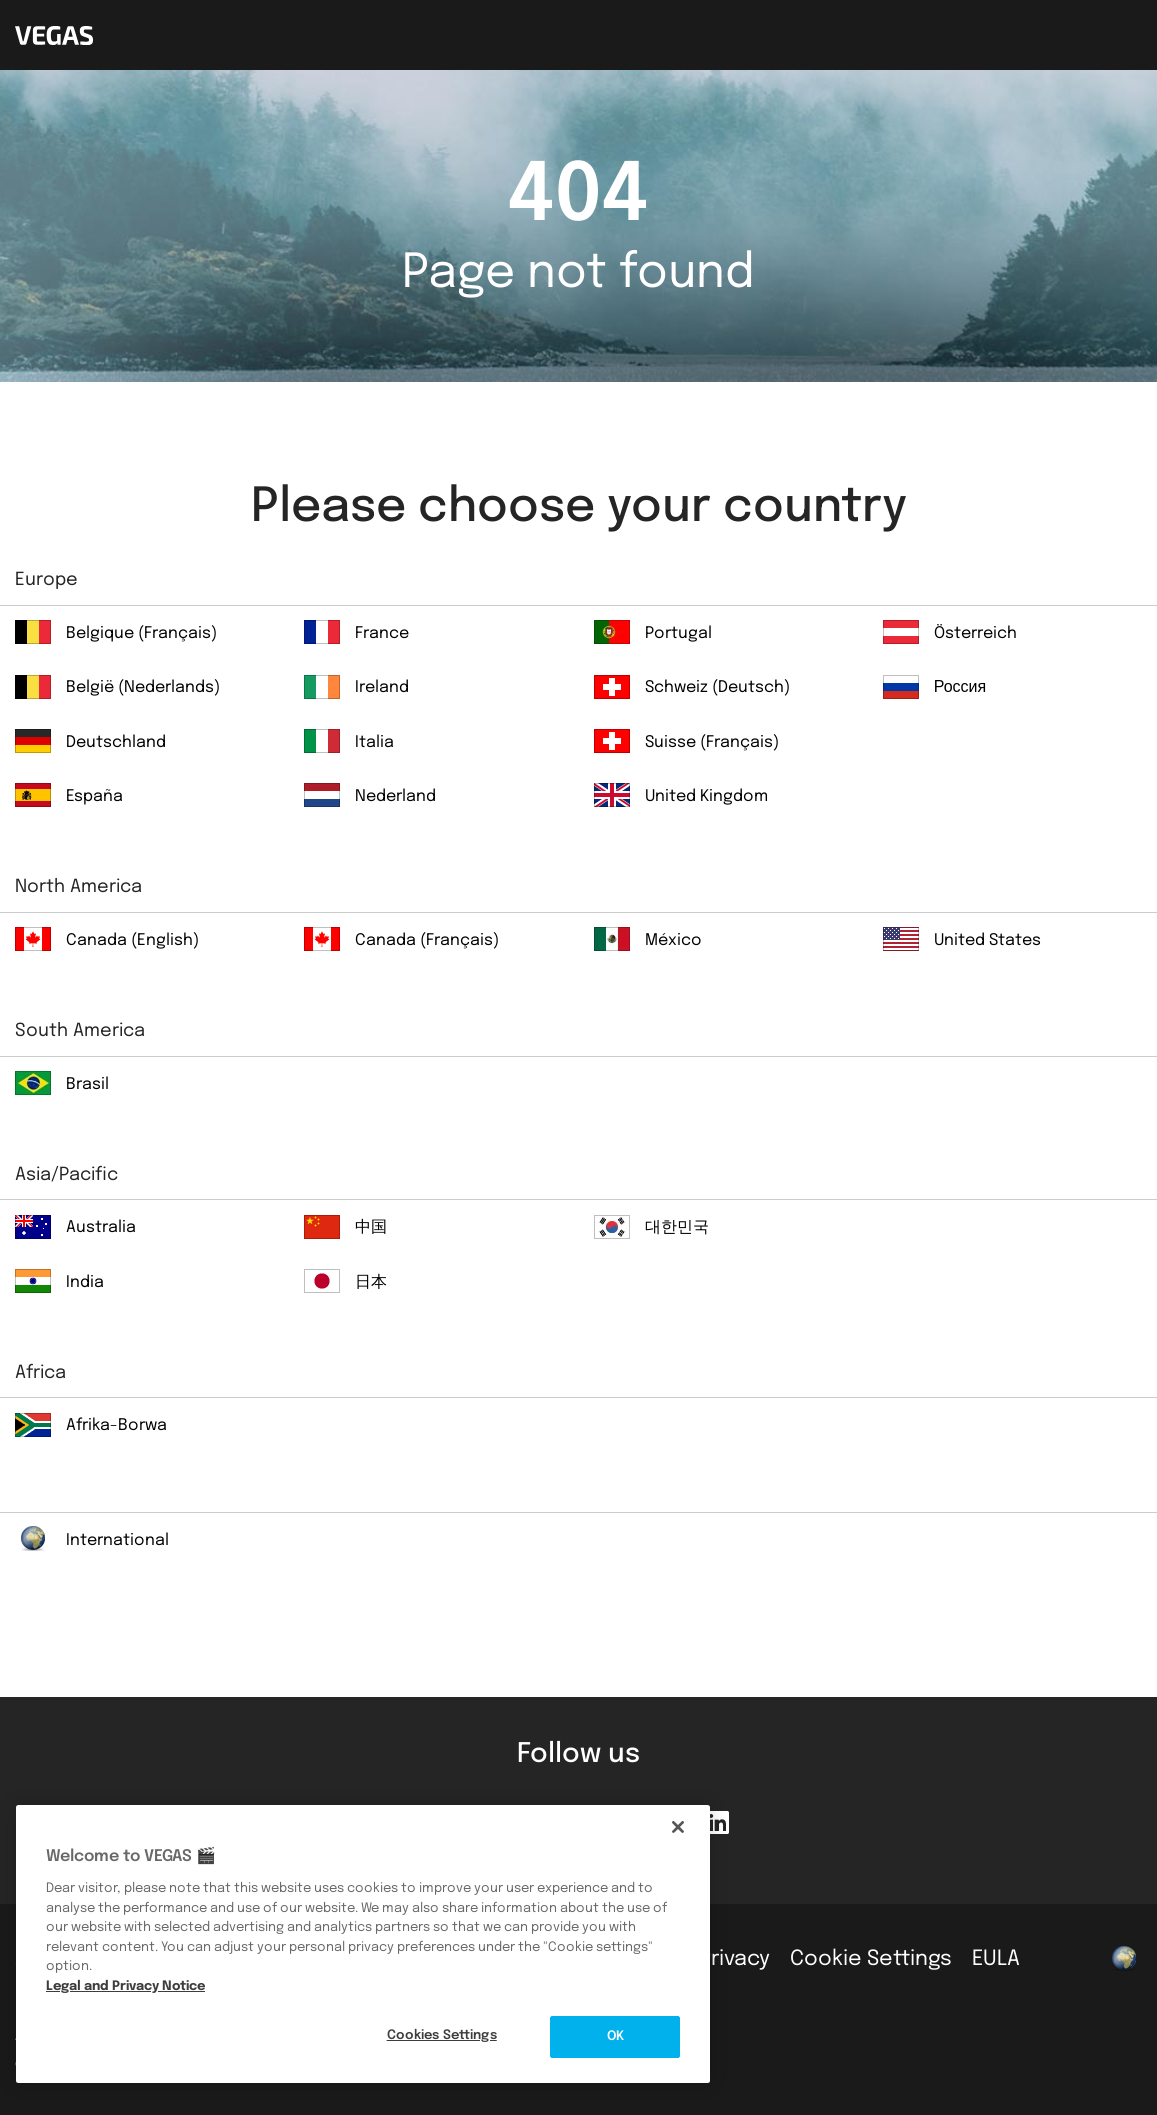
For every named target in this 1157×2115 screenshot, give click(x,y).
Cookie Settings (871, 1959)
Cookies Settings (442, 2035)
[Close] (678, 1827)
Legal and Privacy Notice (125, 1986)
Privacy (734, 1959)
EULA (996, 1959)
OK (615, 2036)
